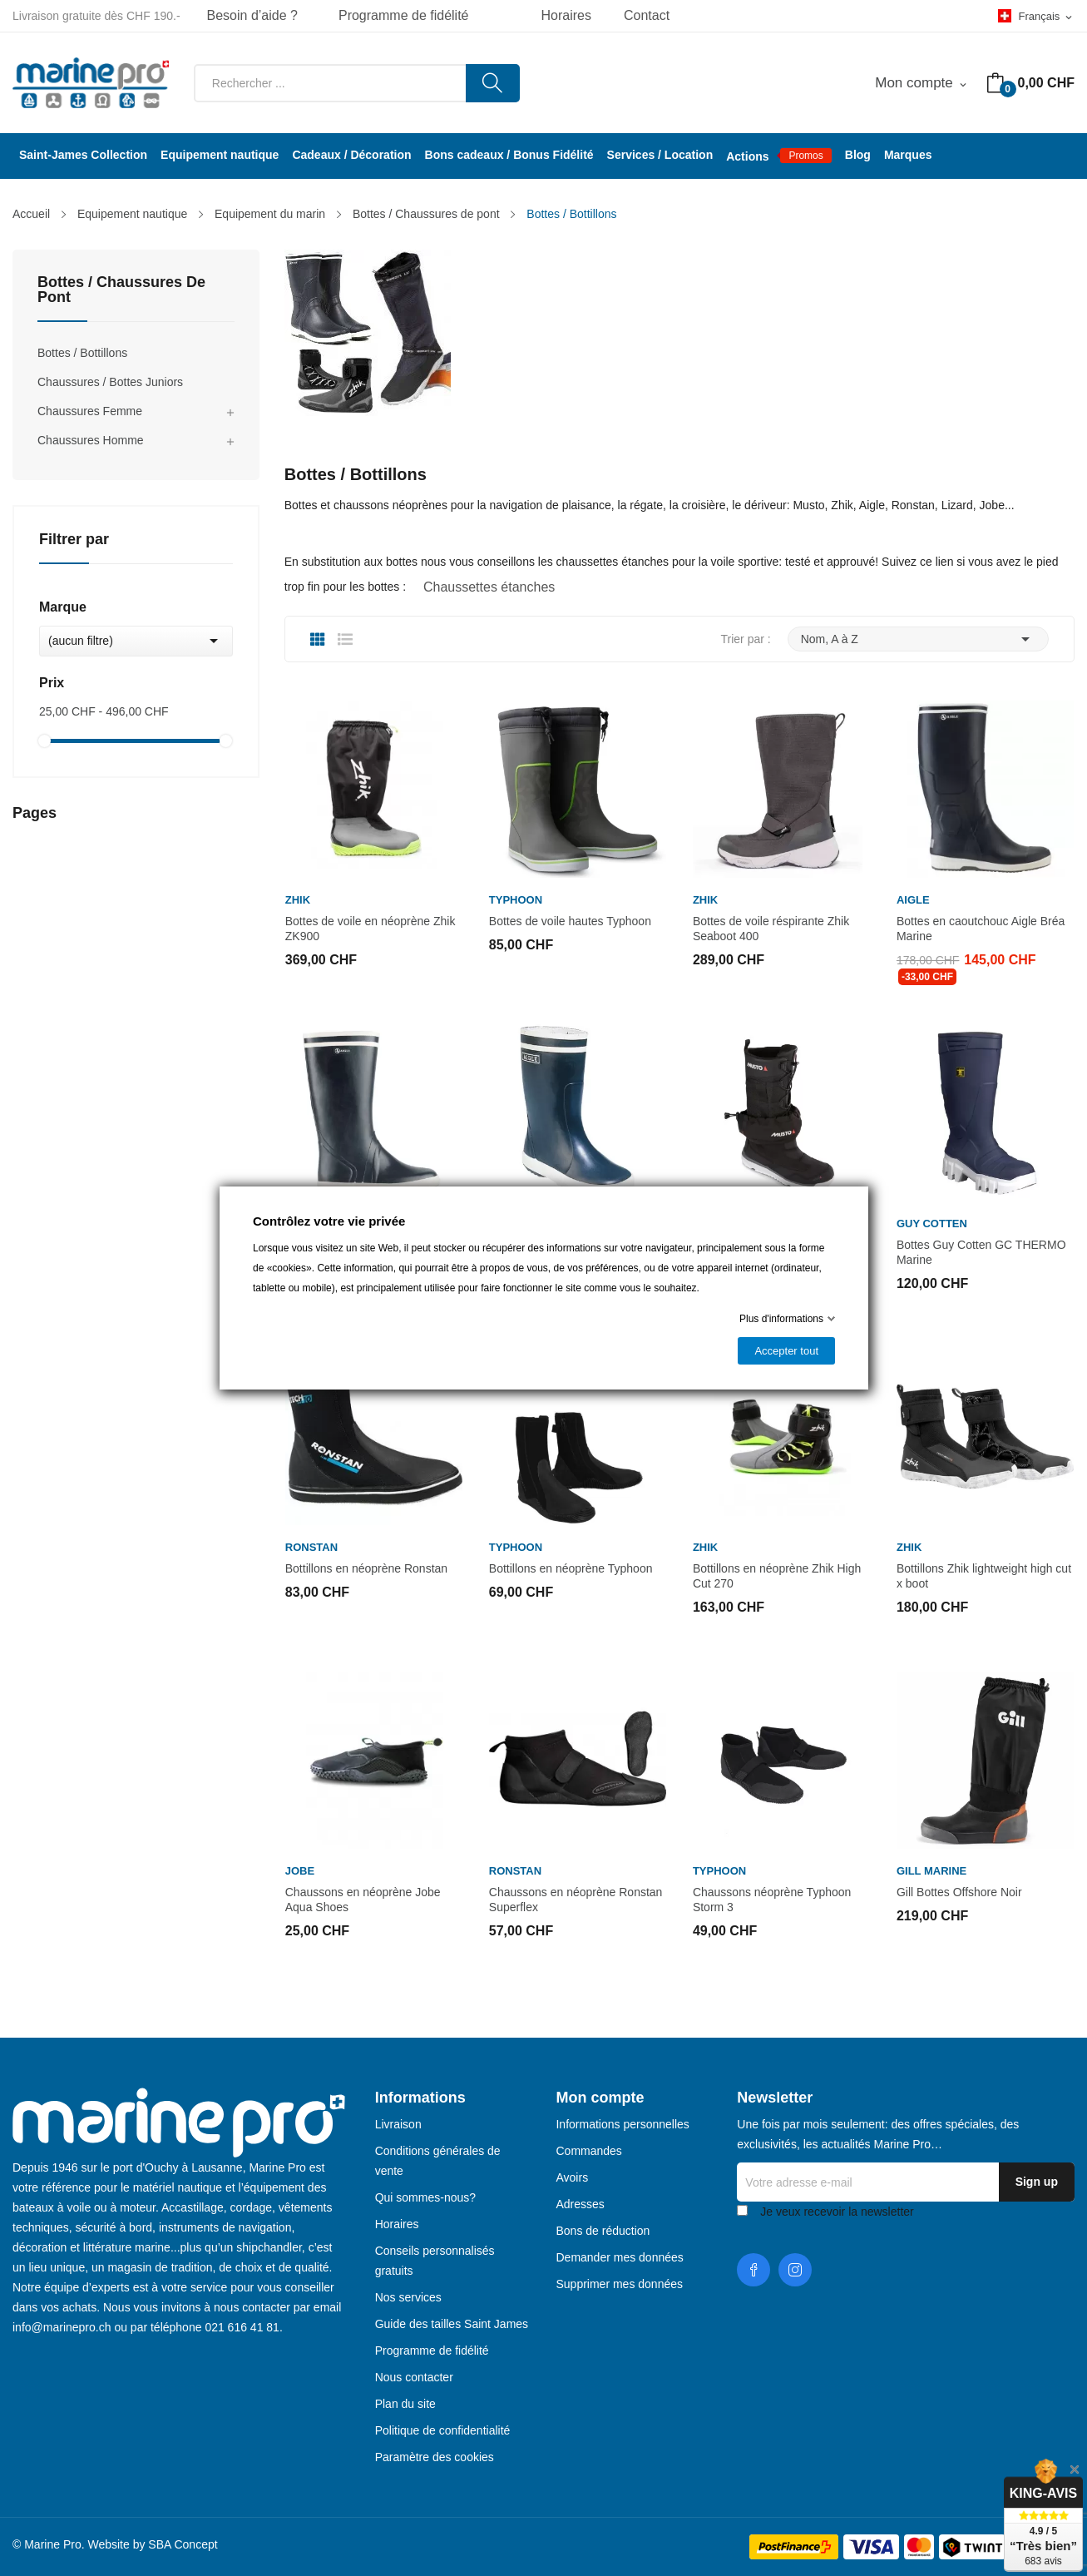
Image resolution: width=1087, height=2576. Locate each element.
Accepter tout (786, 1351)
